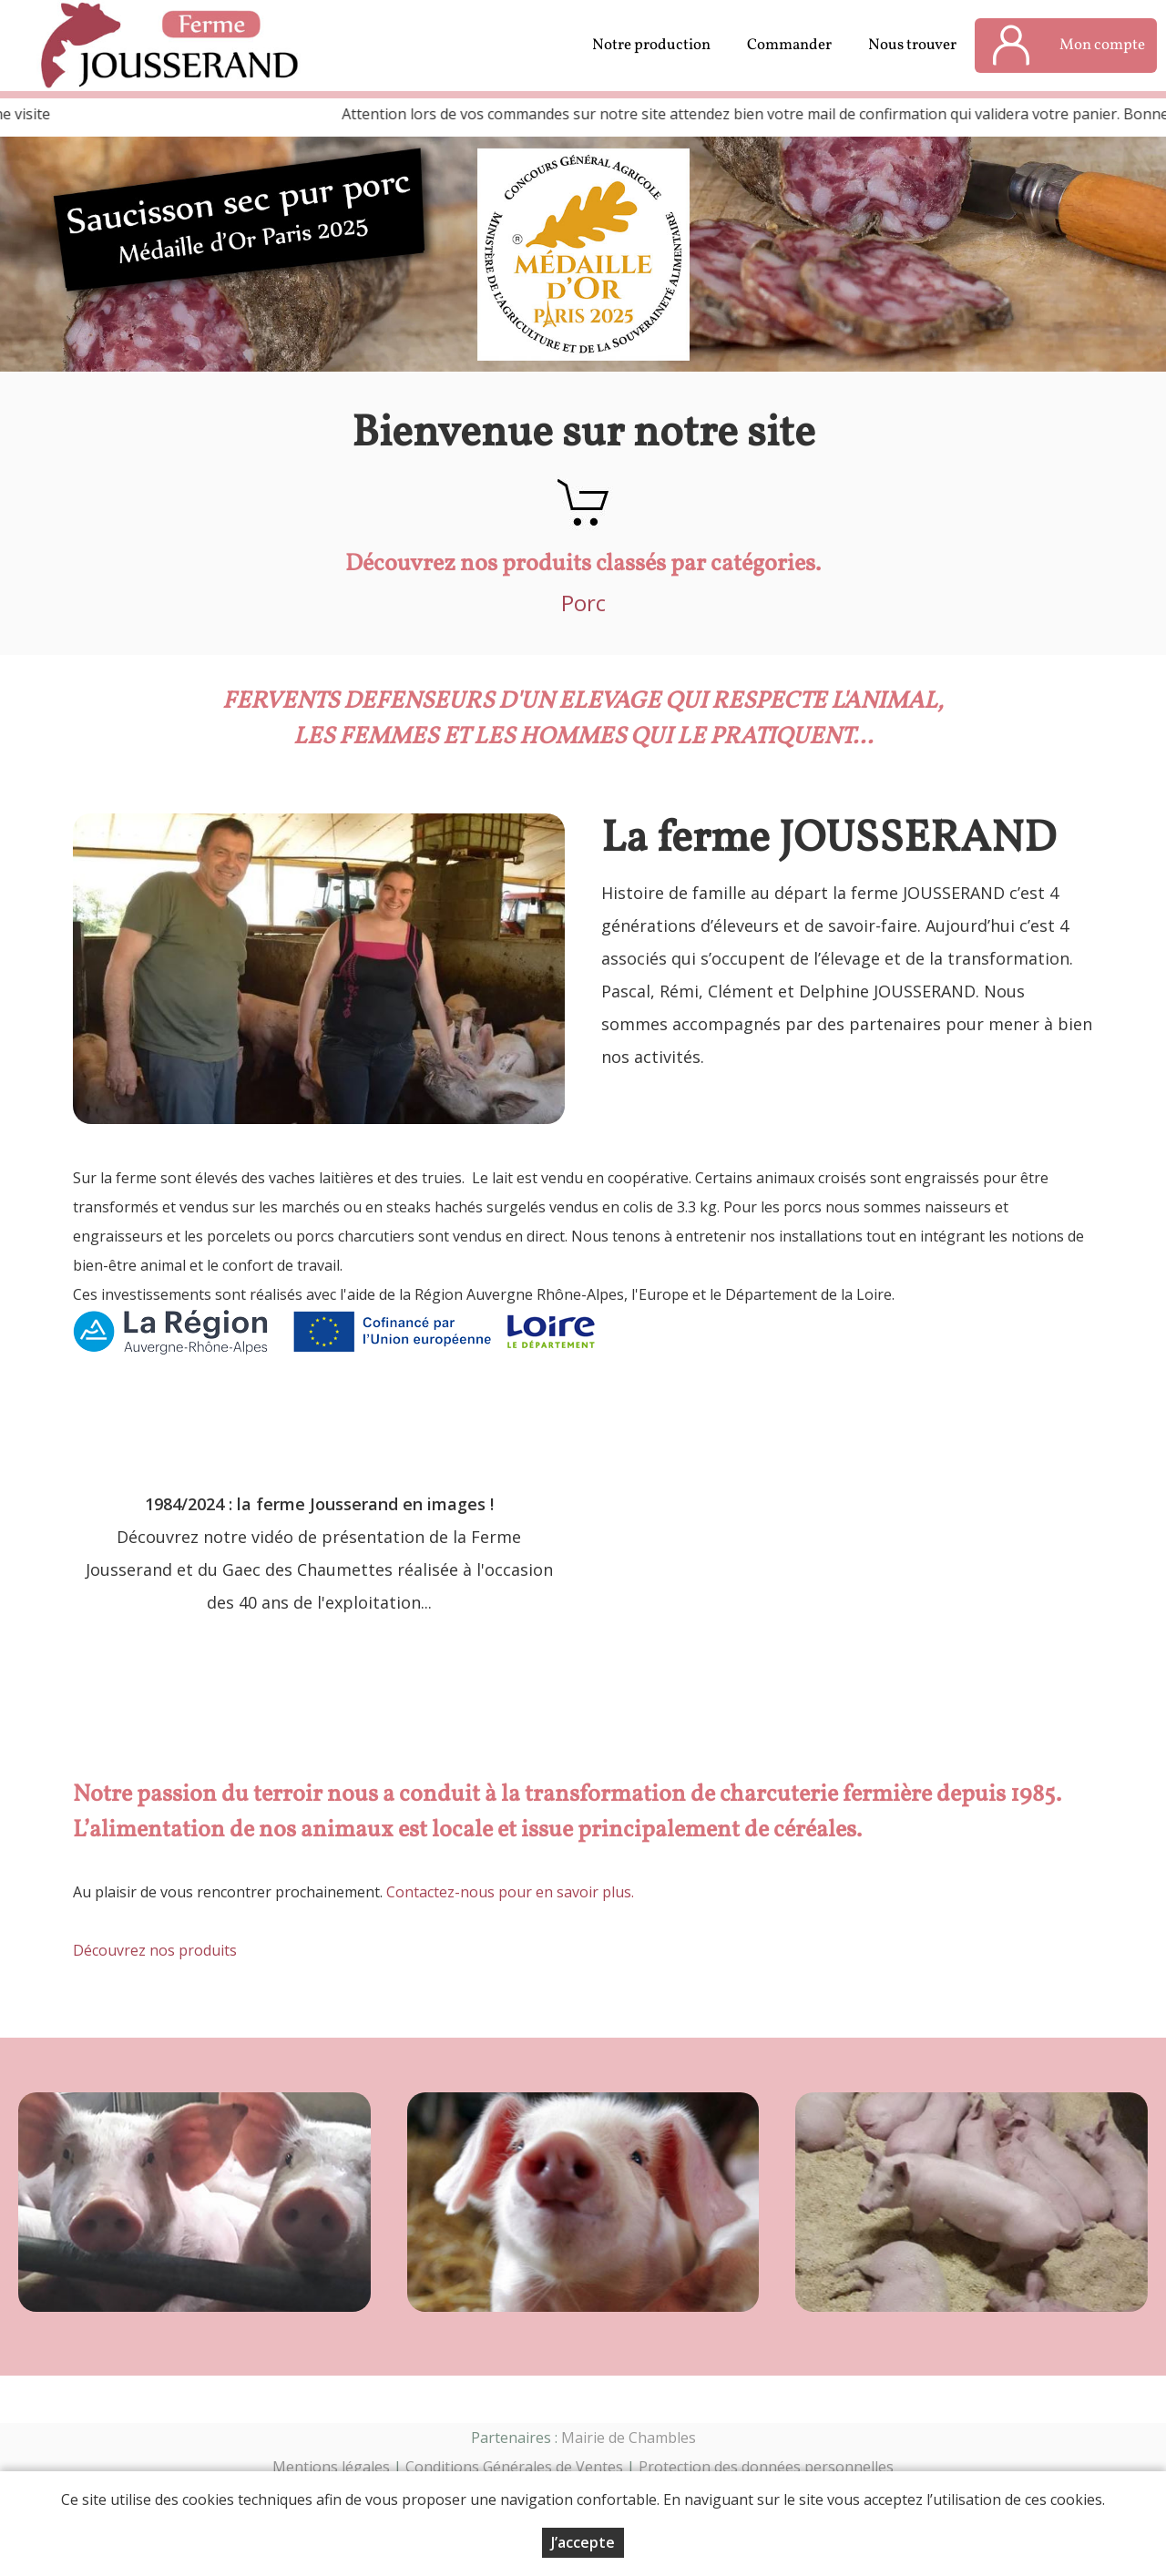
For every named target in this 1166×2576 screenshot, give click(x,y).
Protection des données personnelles (766, 2467)
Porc (583, 603)
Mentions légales (331, 2467)
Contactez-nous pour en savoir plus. (510, 1892)
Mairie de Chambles (628, 2438)
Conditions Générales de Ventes (514, 2467)
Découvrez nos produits (155, 1950)
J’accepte (583, 2542)
